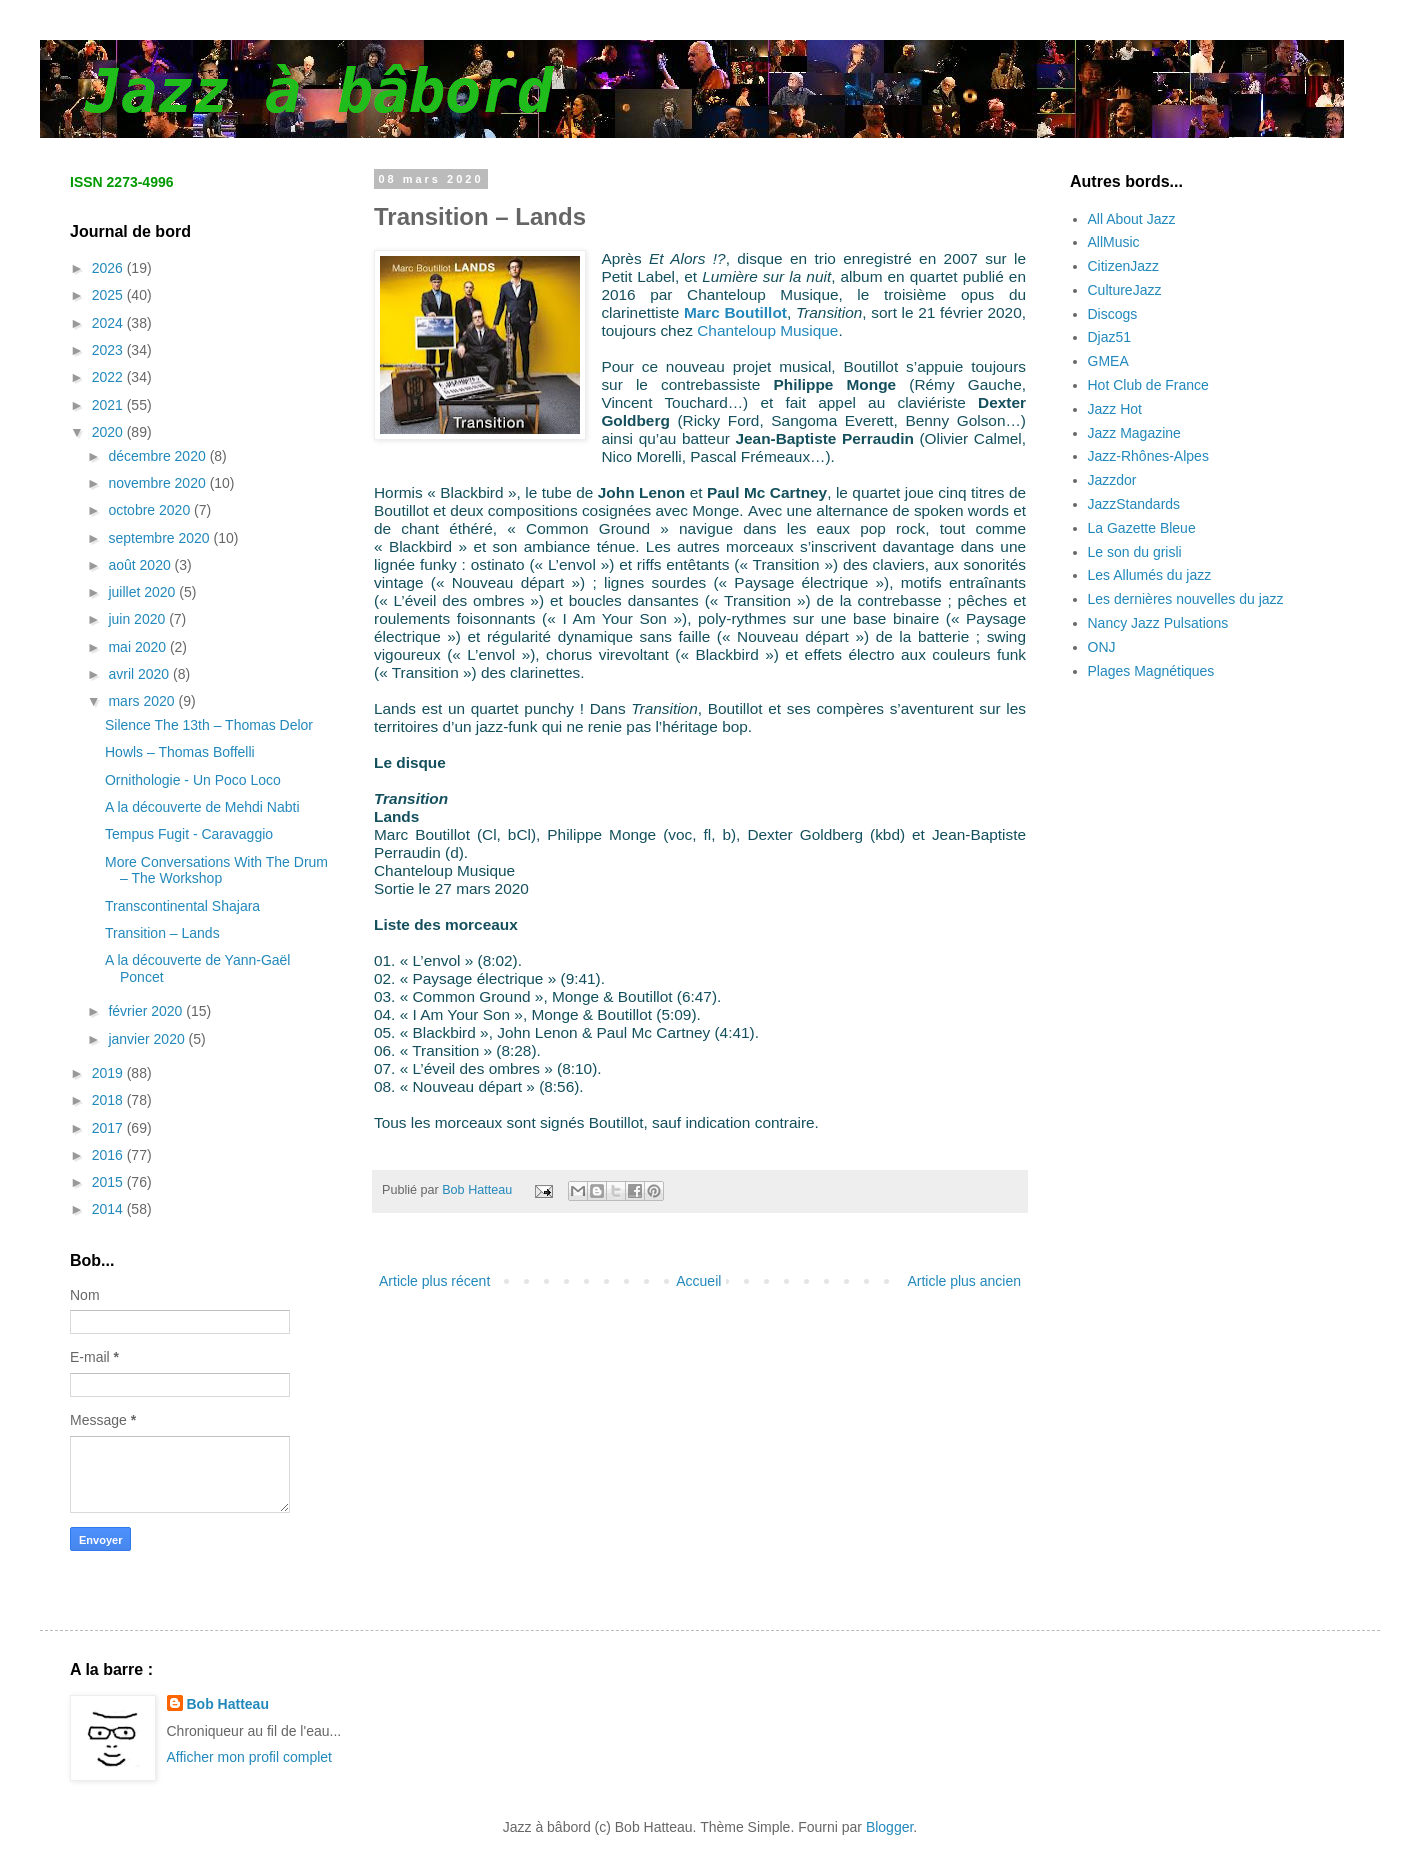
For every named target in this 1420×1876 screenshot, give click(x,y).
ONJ (1102, 647)
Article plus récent (434, 1281)
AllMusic (1114, 242)
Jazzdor (1112, 480)
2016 (109, 1155)
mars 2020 (143, 701)
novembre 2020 (158, 483)
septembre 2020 (160, 538)
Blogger (889, 1827)
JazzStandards (1134, 504)
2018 (109, 1100)
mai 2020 (138, 647)
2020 (109, 432)
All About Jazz (1132, 219)
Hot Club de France (1148, 385)
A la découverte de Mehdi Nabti (202, 807)
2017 (109, 1128)
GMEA (1108, 361)
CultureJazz (1125, 290)
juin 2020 (138, 619)
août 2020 (141, 565)
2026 (109, 268)
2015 (109, 1182)
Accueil (698, 1281)
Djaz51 (1110, 337)
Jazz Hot (1115, 409)
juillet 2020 (143, 592)
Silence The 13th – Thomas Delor (209, 725)
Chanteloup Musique (767, 330)
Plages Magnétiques (1151, 671)
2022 (109, 377)
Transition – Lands (162, 933)
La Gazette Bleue (1142, 528)
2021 (109, 405)
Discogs (1113, 314)
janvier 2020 (148, 1039)
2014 (109, 1209)
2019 (109, 1073)
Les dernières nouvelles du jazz (1186, 599)
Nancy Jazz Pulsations (1158, 623)
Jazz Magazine (1134, 433)
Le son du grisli (1135, 552)
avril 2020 (140, 674)
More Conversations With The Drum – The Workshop (216, 870)
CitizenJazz (1124, 266)
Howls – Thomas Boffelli (180, 752)
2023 (109, 350)
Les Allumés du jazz (1150, 575)
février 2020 (147, 1011)
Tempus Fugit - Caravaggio (189, 834)
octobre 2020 (151, 510)
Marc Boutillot (735, 312)
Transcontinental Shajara (182, 906)
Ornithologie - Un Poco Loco (193, 780)
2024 (109, 323)
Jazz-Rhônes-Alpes (1148, 456)
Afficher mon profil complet (249, 1757)
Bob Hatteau (228, 1704)
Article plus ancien (964, 1281)
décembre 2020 (158, 456)
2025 (109, 295)
